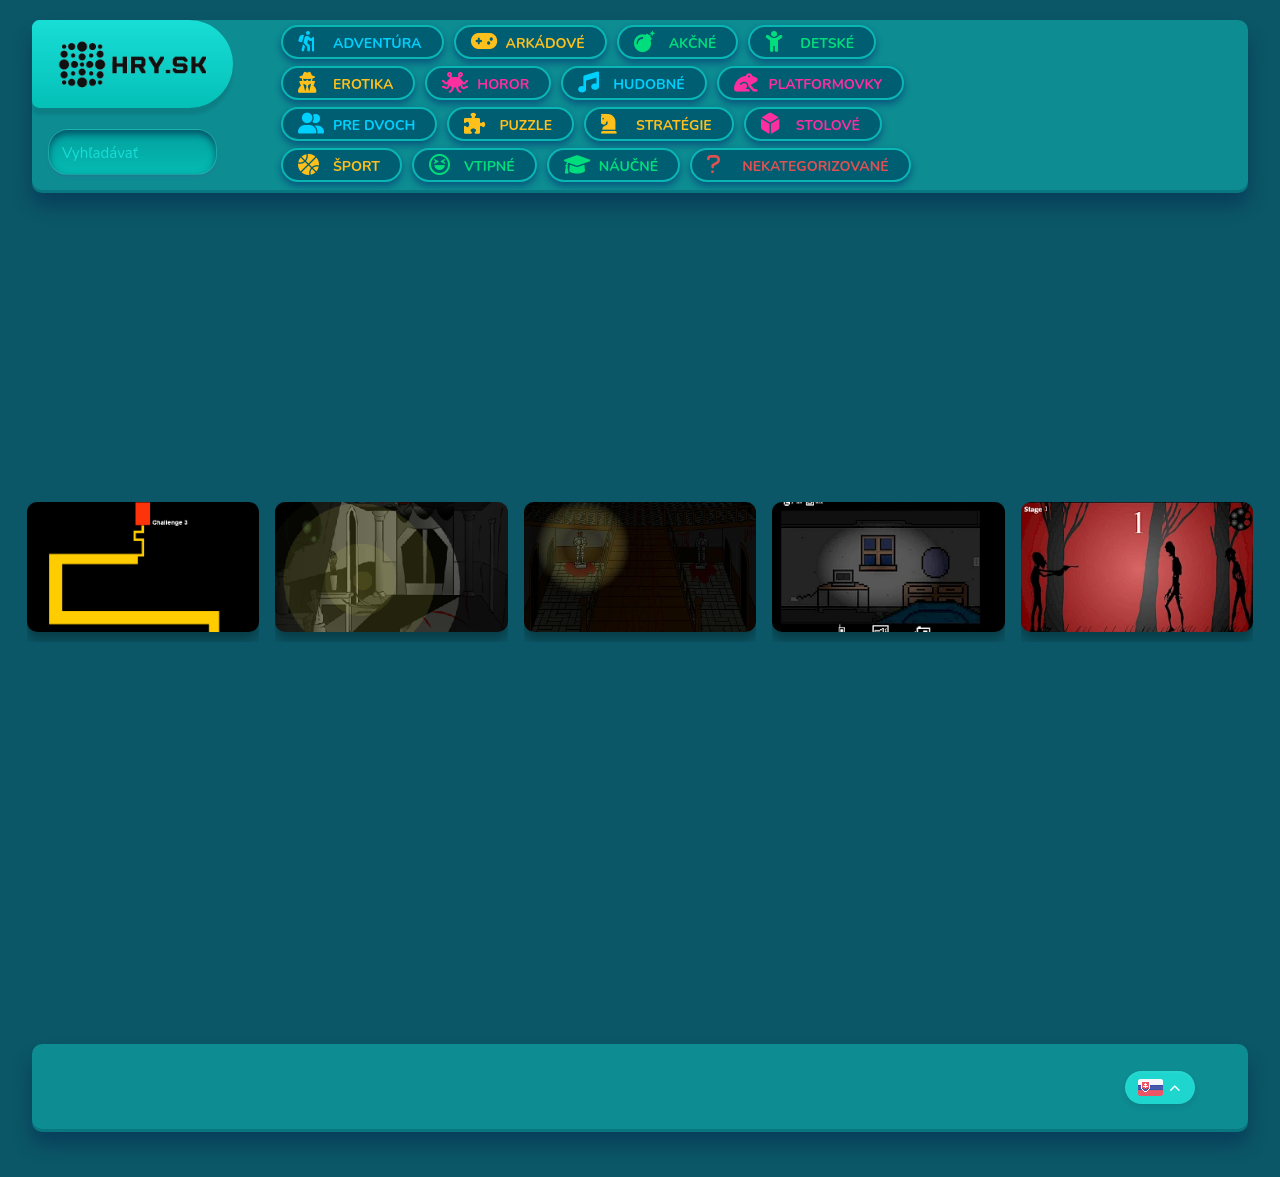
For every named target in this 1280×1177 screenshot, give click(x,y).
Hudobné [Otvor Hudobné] (648, 84)
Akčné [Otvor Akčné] (693, 43)
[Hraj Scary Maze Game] (143, 567)
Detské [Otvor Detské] (827, 43)
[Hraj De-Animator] (1137, 567)
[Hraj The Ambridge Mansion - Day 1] (391, 567)
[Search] (121, 153)
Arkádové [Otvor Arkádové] (545, 43)
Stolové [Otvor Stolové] (828, 125)
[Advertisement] (632, 362)
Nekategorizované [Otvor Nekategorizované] (815, 166)
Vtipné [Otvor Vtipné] (489, 166)
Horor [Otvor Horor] (503, 84)
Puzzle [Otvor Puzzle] (525, 125)
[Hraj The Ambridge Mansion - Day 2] (640, 567)
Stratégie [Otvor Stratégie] (674, 125)
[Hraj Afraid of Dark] (888, 567)
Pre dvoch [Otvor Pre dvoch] (374, 125)
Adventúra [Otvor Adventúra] (377, 43)
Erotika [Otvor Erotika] (363, 84)
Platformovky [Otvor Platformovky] (826, 84)
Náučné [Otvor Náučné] (629, 166)
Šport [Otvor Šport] (356, 166)
